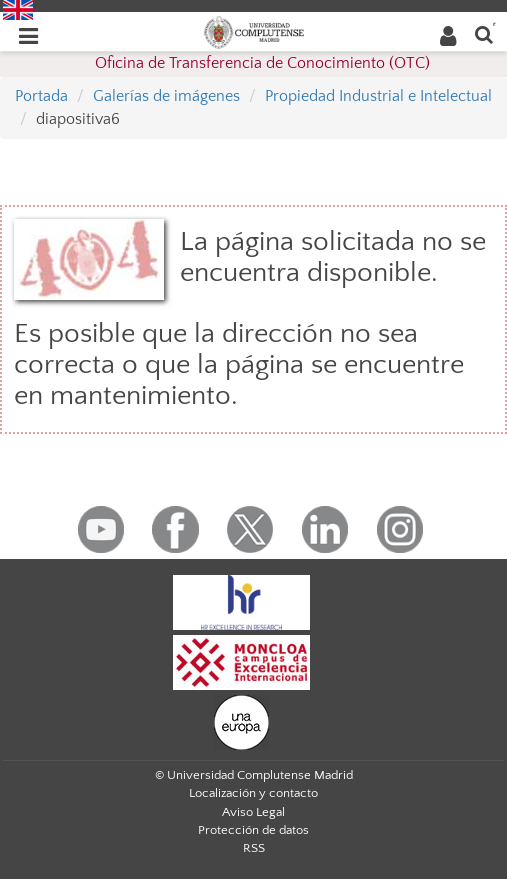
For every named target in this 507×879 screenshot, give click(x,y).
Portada (41, 96)
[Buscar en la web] (484, 33)
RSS (254, 848)
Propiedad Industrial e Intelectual (378, 96)
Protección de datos (253, 830)
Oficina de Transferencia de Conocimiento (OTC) (262, 63)
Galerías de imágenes (166, 96)
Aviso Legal (253, 812)
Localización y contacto (253, 793)
